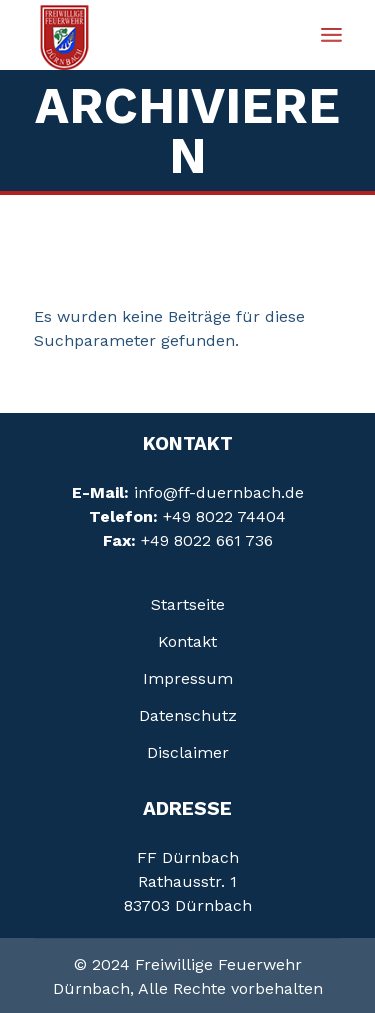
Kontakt (187, 641)
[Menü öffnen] (331, 35)
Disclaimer (188, 752)
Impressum (188, 678)
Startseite (188, 604)
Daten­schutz (188, 715)
